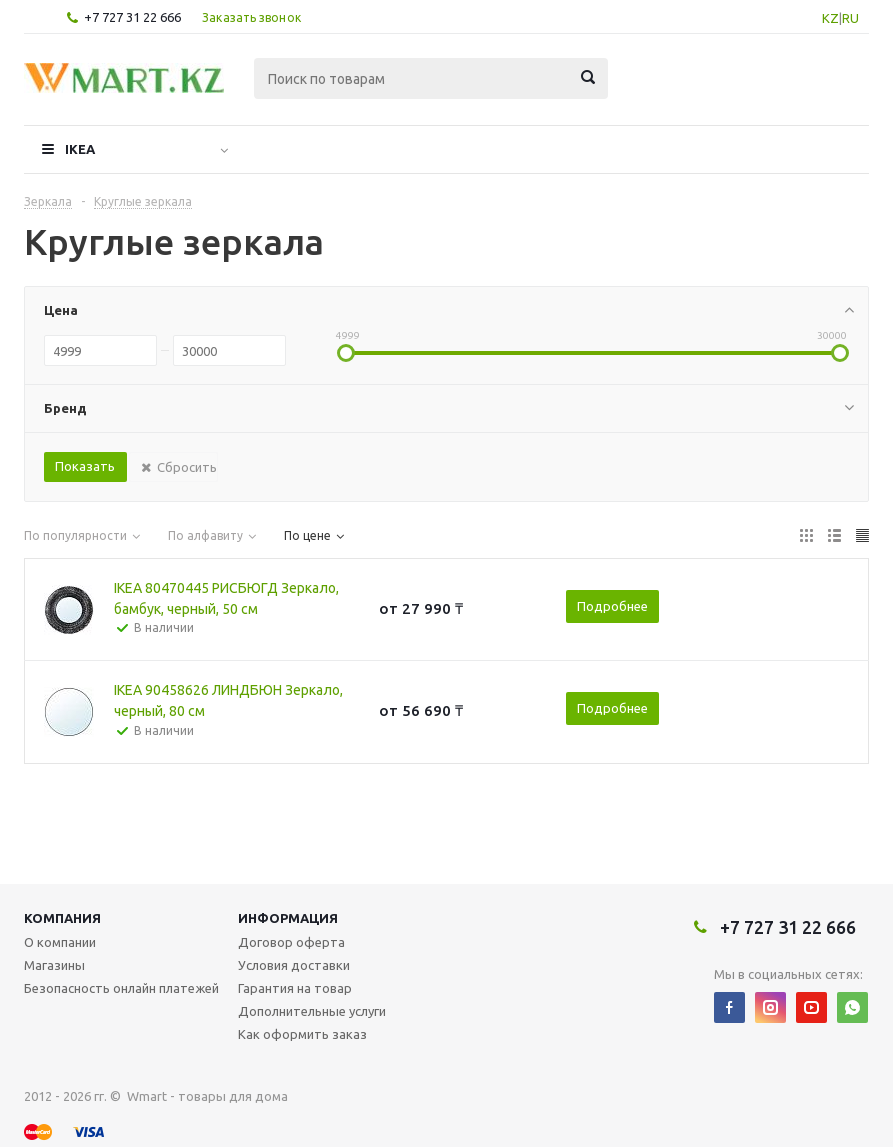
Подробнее (612, 606)
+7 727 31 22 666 (132, 17)
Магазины (54, 965)
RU (850, 18)
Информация (288, 918)
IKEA (80, 149)
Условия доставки (294, 965)
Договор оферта (291, 942)
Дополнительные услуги (312, 1011)
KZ (830, 18)
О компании (60, 942)
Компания (62, 918)
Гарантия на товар (295, 988)
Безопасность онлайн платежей (121, 988)
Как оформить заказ (302, 1034)
